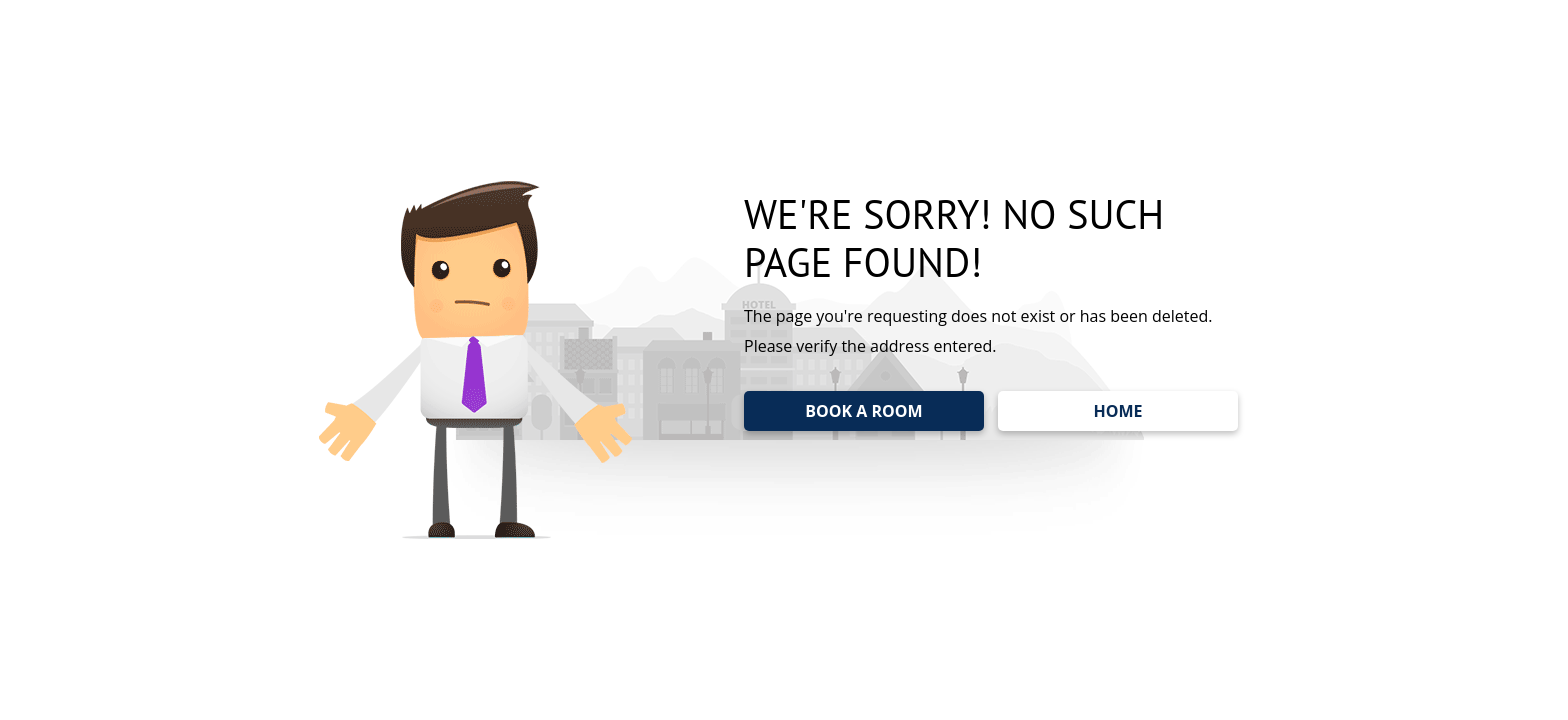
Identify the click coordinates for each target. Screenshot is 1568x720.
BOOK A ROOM (863, 411)
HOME (1117, 411)
